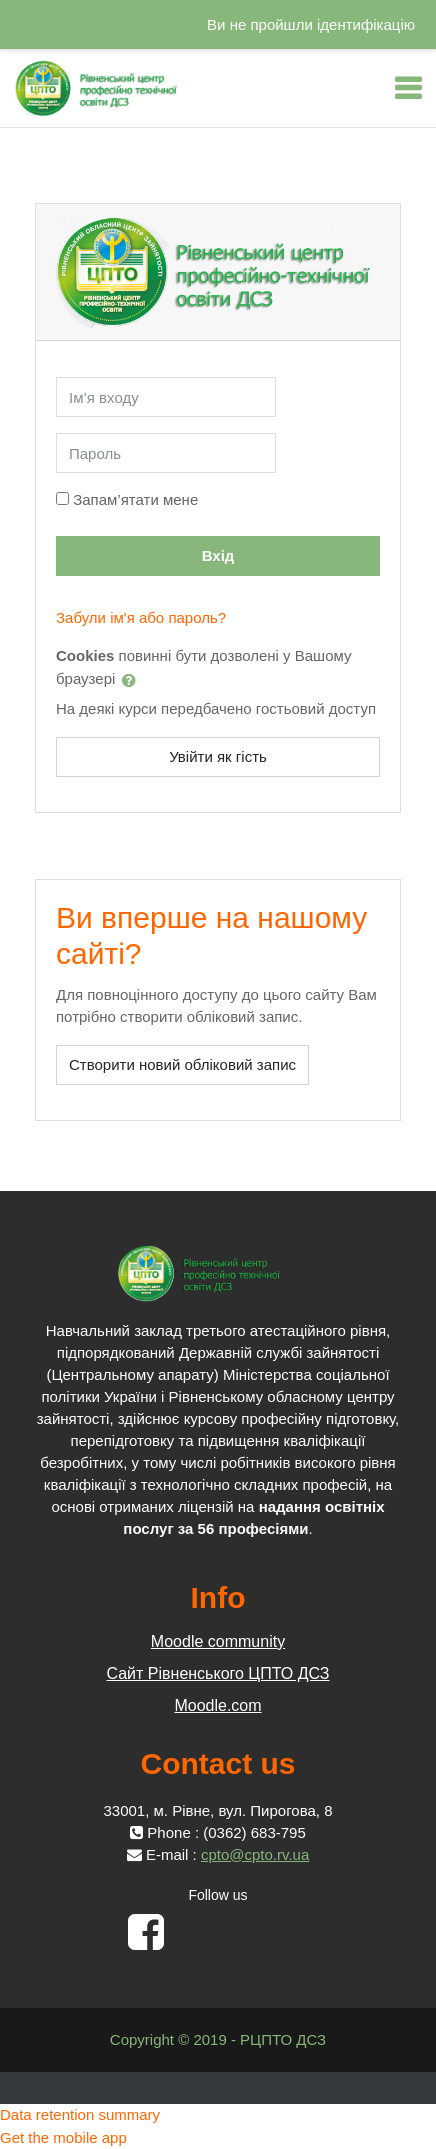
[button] (133, 680)
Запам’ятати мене (135, 499)
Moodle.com (217, 1705)
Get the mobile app (63, 2137)
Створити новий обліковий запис (182, 1064)
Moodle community (218, 1641)
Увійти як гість (218, 756)
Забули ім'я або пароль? (141, 617)
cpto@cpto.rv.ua (255, 1854)
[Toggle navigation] (408, 88)
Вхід (218, 555)
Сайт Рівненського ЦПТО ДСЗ (217, 1673)
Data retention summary (80, 2114)
